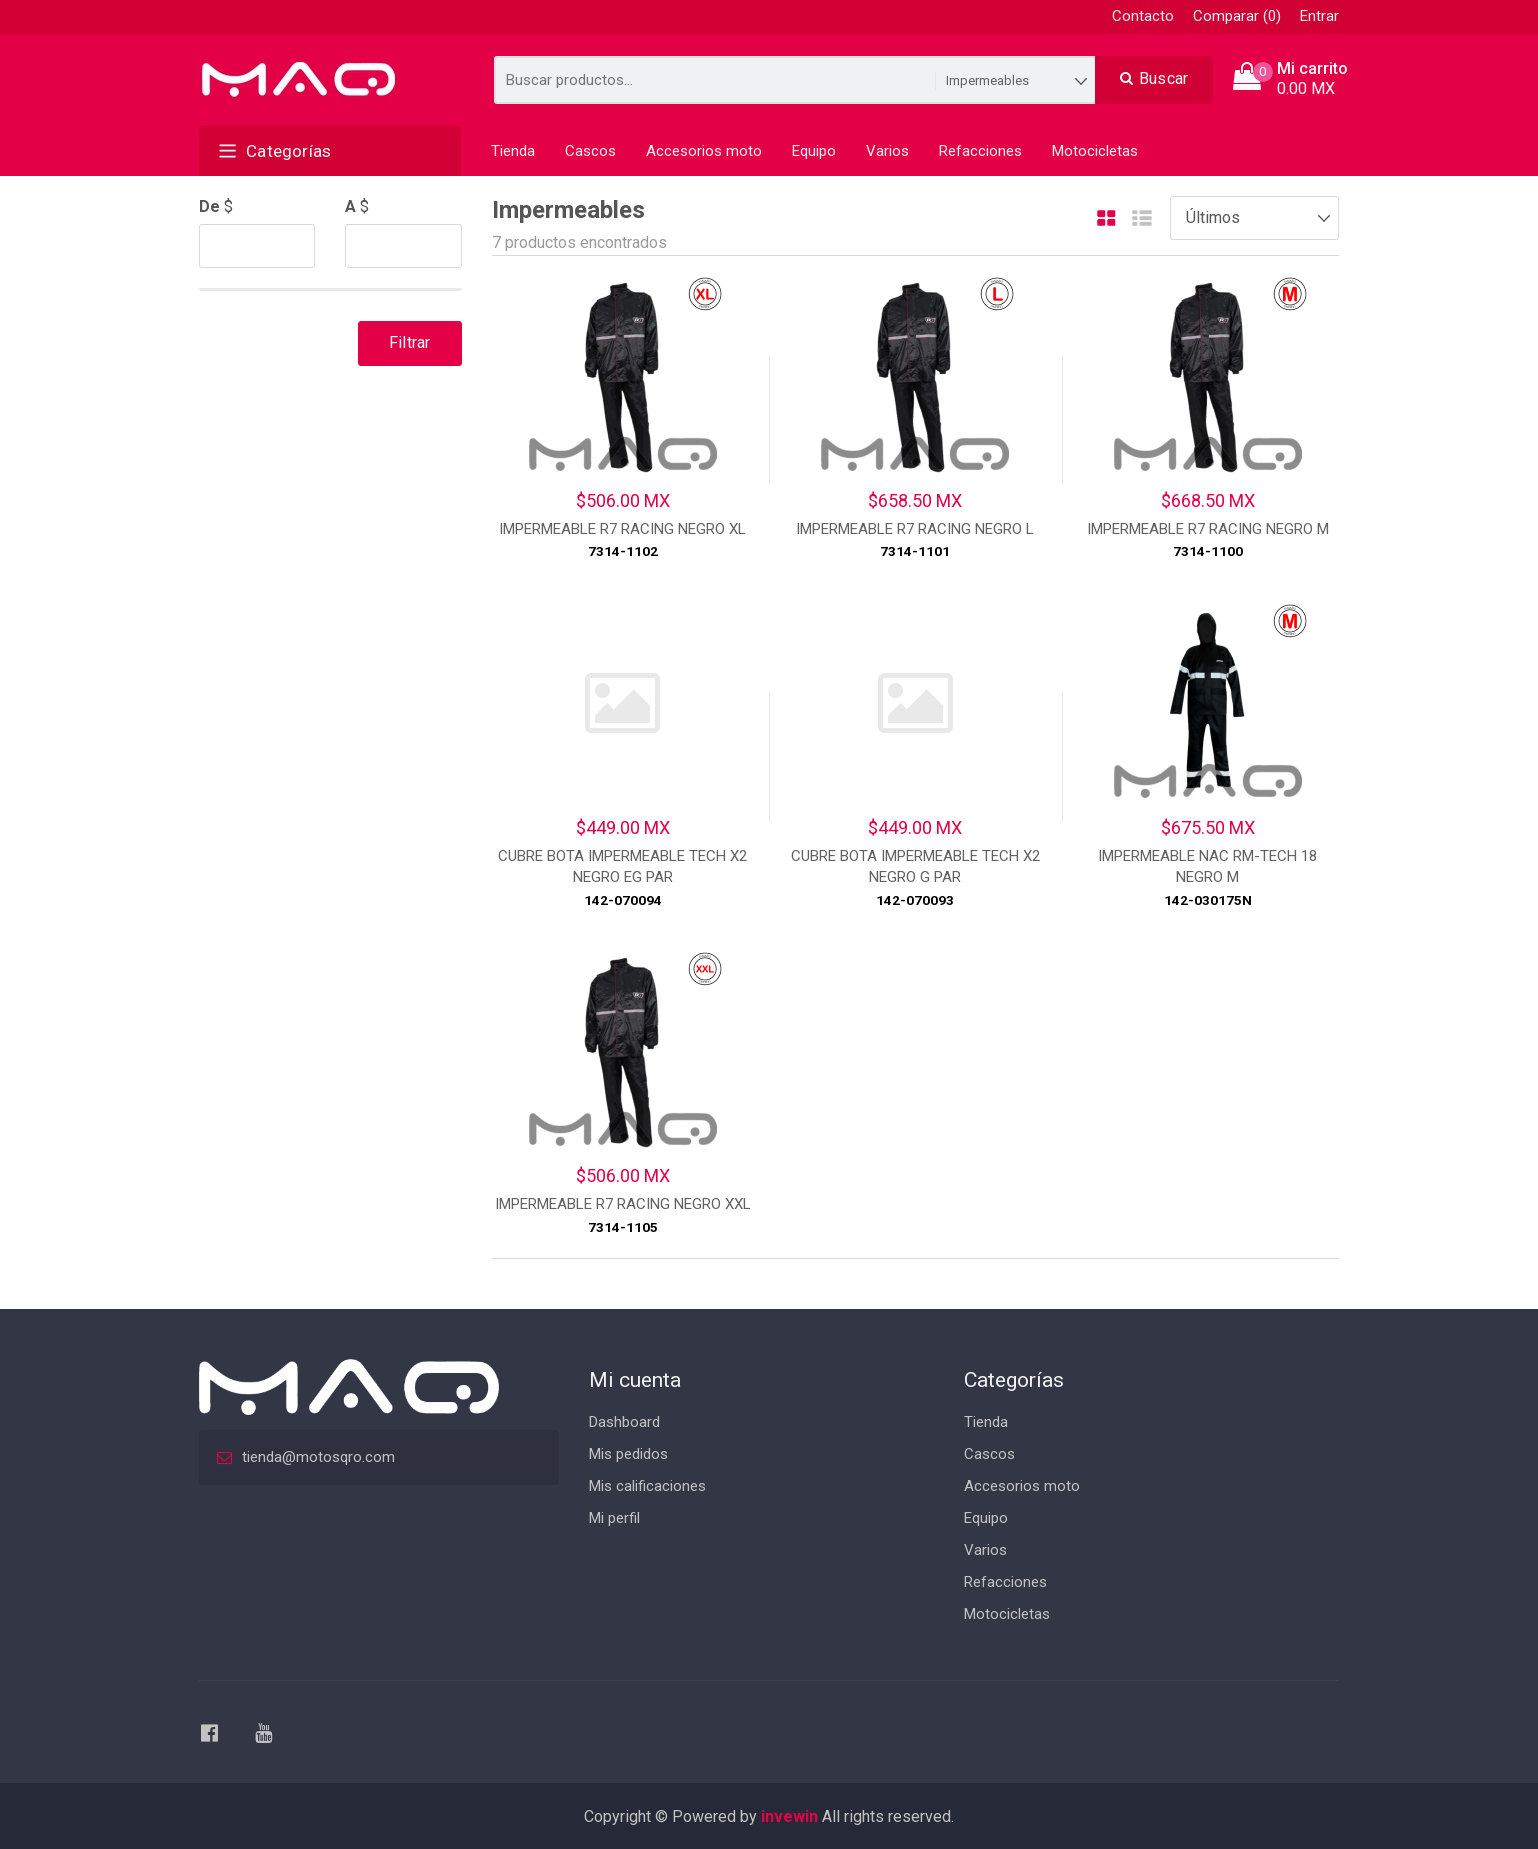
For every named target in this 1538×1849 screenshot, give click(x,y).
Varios (887, 151)
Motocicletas (1095, 151)
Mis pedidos (628, 1454)
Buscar (1154, 78)
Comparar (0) (1237, 16)
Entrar (1319, 16)
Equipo (814, 151)
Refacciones (980, 151)
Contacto (1143, 16)
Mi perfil (614, 1518)
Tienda (513, 151)
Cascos (590, 151)
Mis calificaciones (647, 1486)
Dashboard (624, 1422)
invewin (789, 1816)
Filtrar (409, 342)
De (209, 206)
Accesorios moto (704, 151)
